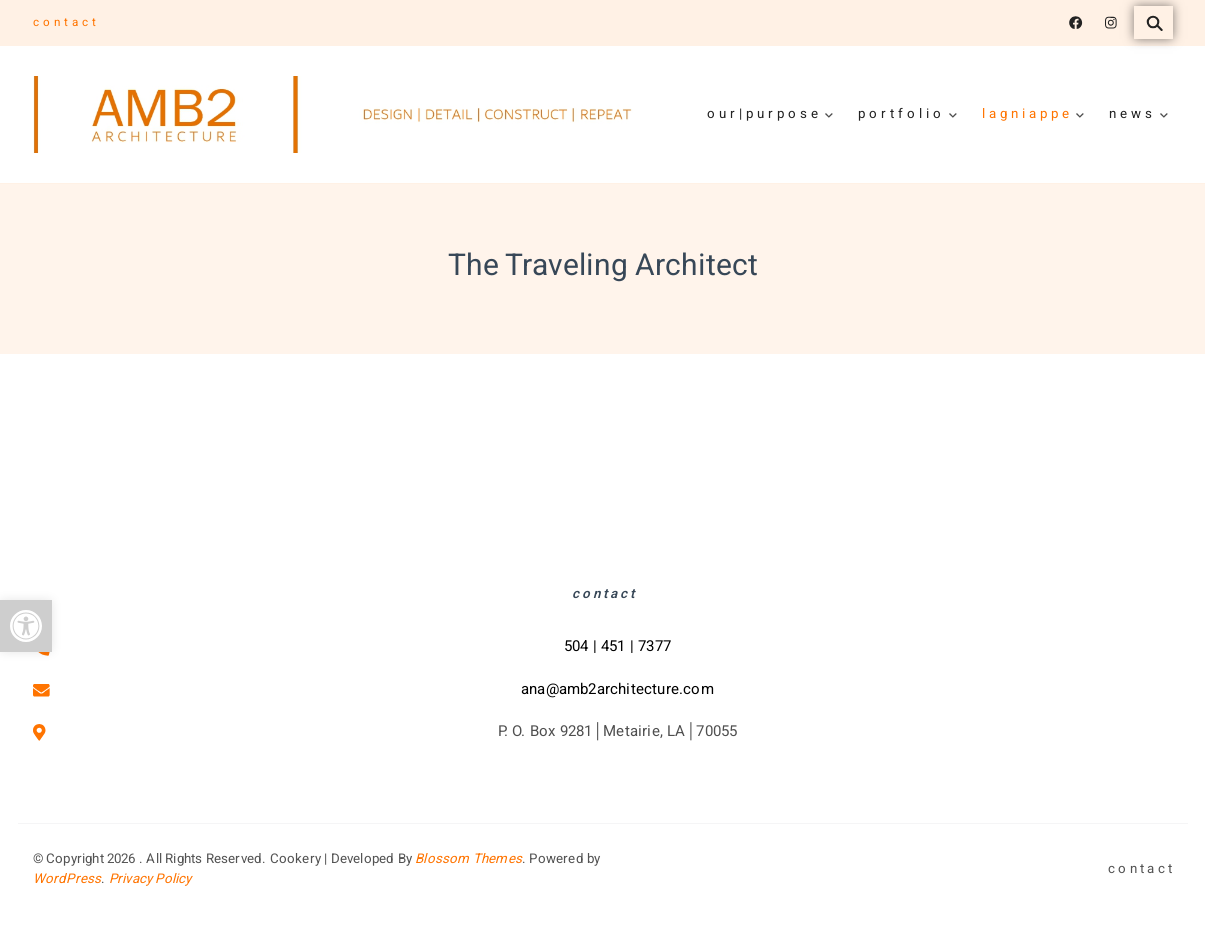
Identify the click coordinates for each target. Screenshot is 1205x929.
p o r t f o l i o (900, 114)
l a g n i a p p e (1026, 114)
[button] (26, 626)
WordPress (67, 879)
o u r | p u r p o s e (763, 114)
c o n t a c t (65, 22)
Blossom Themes (468, 859)
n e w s (1131, 114)
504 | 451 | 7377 (617, 646)
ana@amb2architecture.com (617, 689)
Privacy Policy (150, 879)
